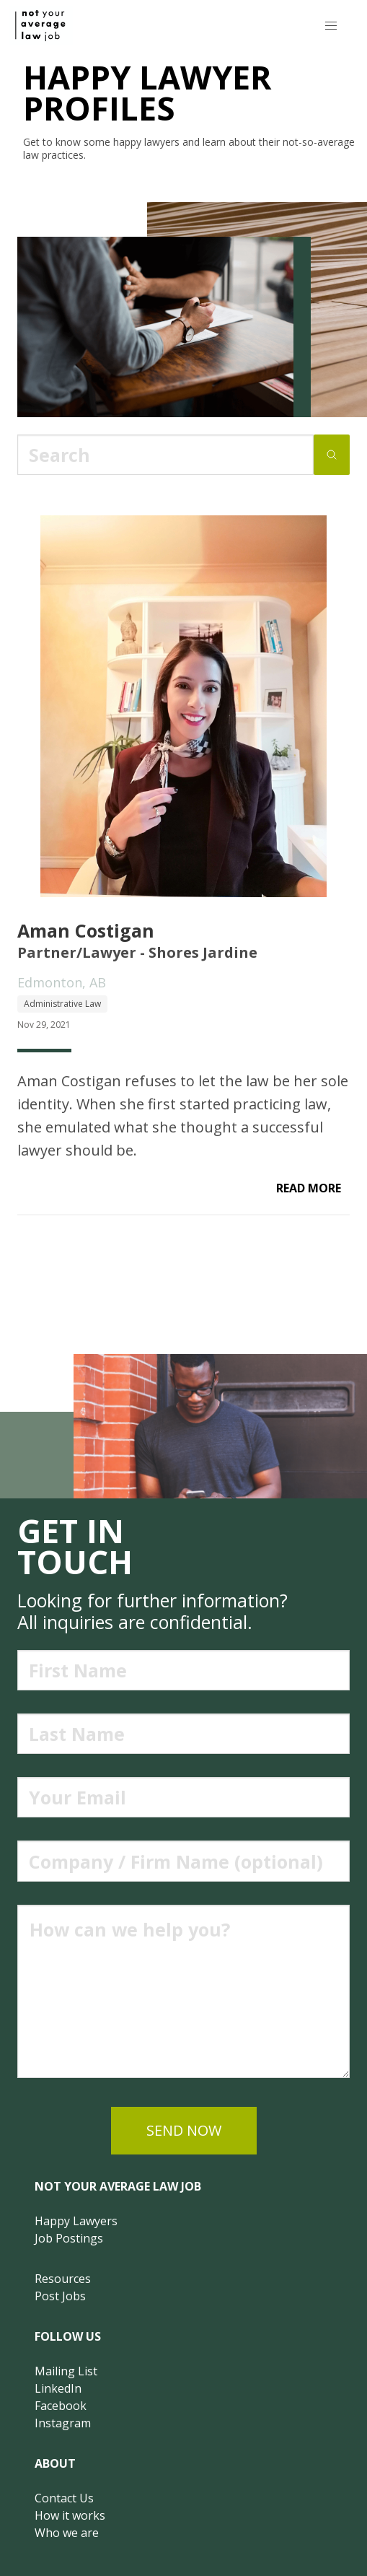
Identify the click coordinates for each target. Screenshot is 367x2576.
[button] (331, 25)
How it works (70, 2515)
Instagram (63, 2423)
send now (183, 2130)
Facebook (61, 2406)
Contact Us (64, 2498)
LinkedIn (58, 2388)
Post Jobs (60, 2296)
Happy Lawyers (76, 2221)
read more (308, 1188)
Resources (63, 2279)
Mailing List (66, 2371)
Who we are (67, 2533)
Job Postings (69, 2238)
